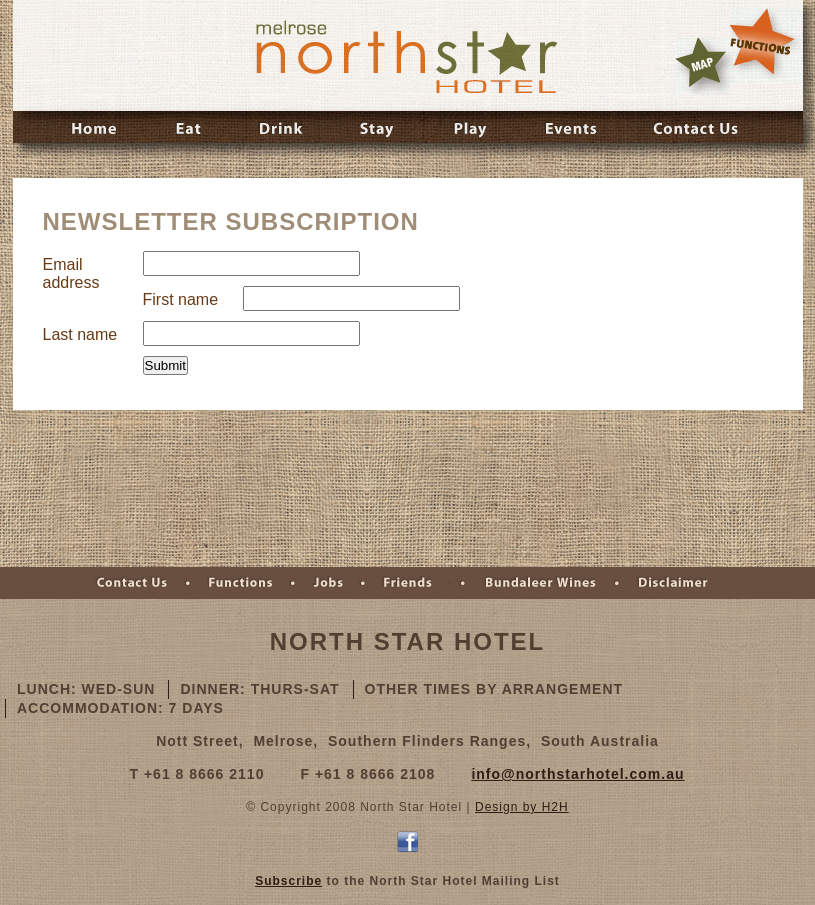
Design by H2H (522, 807)
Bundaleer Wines (539, 583)
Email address (71, 273)
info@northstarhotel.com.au (577, 774)
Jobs (327, 583)
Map (702, 66)
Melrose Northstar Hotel (404, 55)
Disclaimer (672, 583)
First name (181, 299)
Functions (239, 583)
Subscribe (288, 881)
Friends (412, 583)
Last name (80, 334)
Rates (766, 45)
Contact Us (130, 583)
